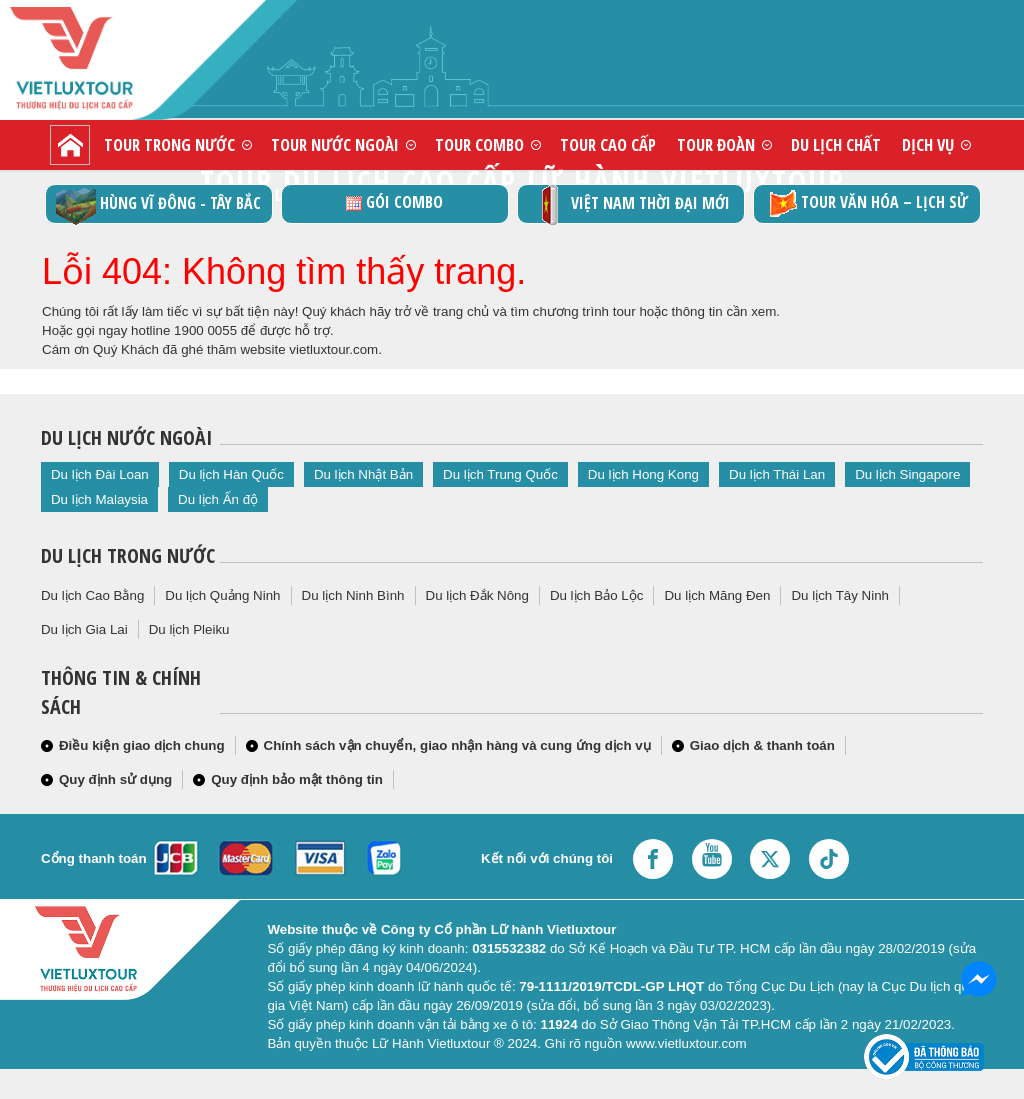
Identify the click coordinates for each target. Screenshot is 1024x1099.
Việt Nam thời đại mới (630, 204)
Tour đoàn (716, 144)
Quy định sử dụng (115, 779)
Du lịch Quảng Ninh (222, 595)
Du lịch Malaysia (99, 499)
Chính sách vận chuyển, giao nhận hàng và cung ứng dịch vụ (457, 745)
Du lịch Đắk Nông (477, 595)
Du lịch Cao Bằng (92, 595)
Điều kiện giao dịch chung (142, 745)
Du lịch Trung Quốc (500, 474)
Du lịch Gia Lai (84, 629)
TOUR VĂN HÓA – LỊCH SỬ (866, 204)
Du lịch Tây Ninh (840, 595)
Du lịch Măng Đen (717, 595)
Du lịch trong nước (128, 555)
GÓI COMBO (394, 202)
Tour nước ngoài (335, 144)
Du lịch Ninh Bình (353, 595)
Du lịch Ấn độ (218, 499)
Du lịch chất (836, 144)
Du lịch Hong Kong (643, 474)
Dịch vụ (928, 144)
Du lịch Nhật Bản (363, 474)
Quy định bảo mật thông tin (297, 779)
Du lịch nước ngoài (126, 437)
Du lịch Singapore (907, 474)
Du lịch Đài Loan (100, 474)
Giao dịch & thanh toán (762, 745)
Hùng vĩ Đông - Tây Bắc (158, 204)
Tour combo (479, 144)
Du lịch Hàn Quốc (231, 474)
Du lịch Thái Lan (777, 474)
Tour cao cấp (608, 144)
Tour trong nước (169, 144)
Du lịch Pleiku (189, 629)
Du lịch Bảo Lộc (597, 595)
